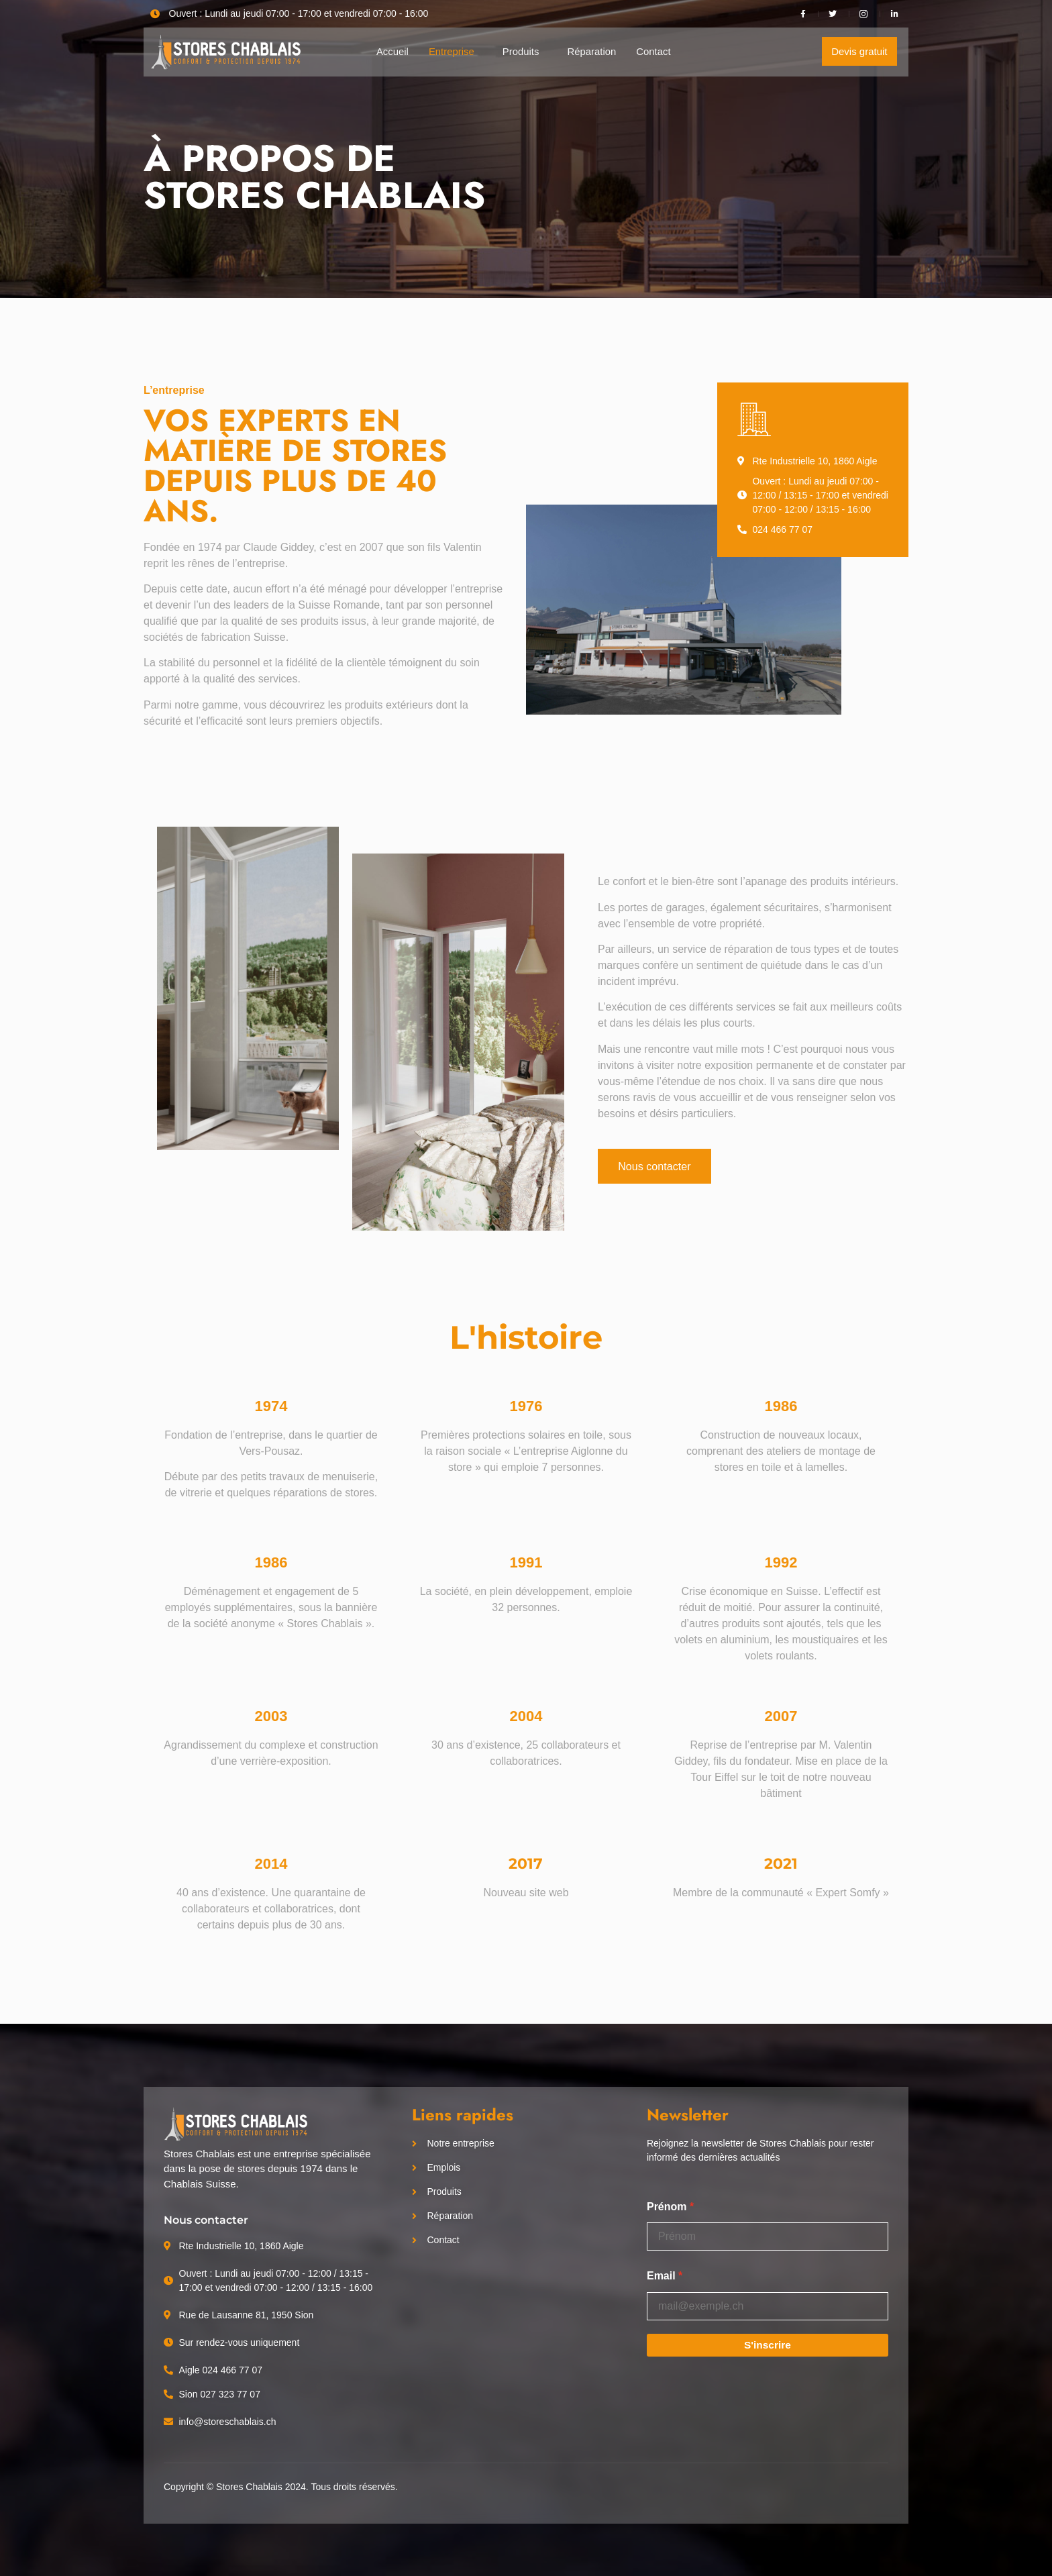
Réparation (592, 51)
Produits (521, 51)
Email (661, 2275)
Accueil (392, 51)
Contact (654, 51)
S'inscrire (767, 2345)
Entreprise (451, 51)
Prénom (667, 2206)
